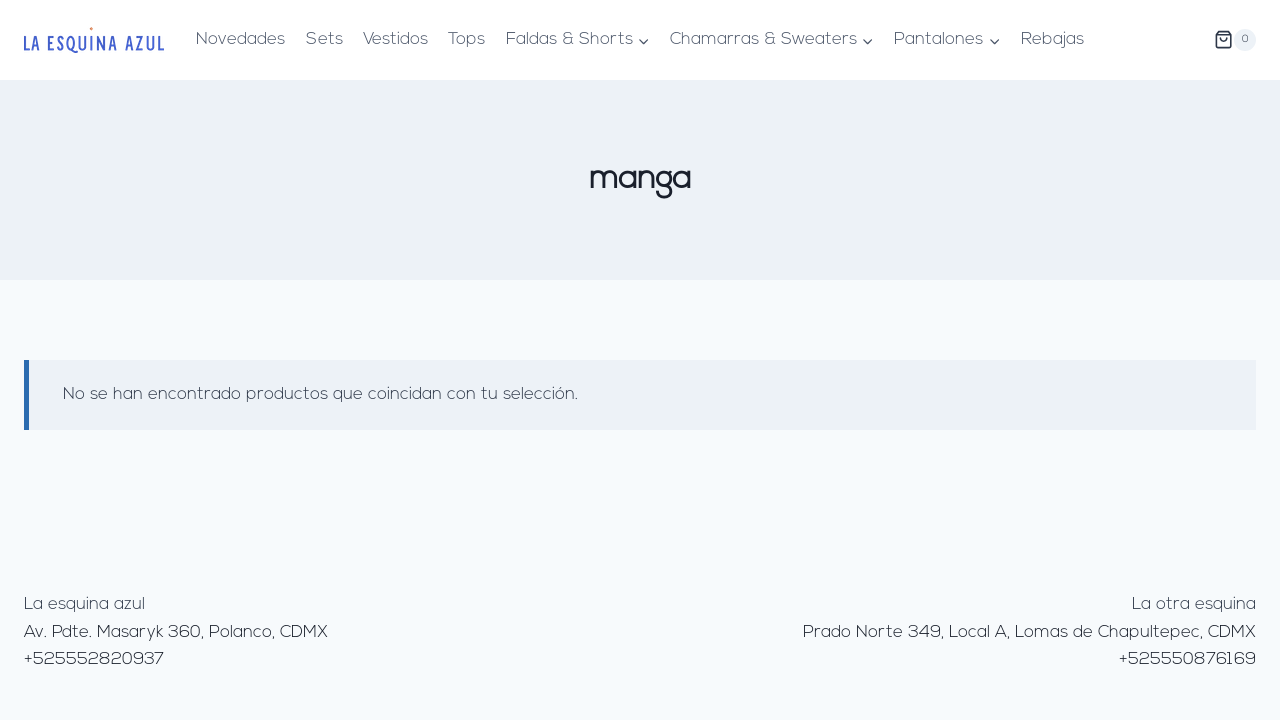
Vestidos (395, 39)
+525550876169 (1187, 659)
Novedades (240, 39)
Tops (466, 39)
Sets (324, 39)
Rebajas (1052, 39)
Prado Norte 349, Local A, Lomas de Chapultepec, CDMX (1029, 632)
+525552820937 (94, 659)
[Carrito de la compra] (1235, 40)
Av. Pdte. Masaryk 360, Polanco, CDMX (176, 632)
